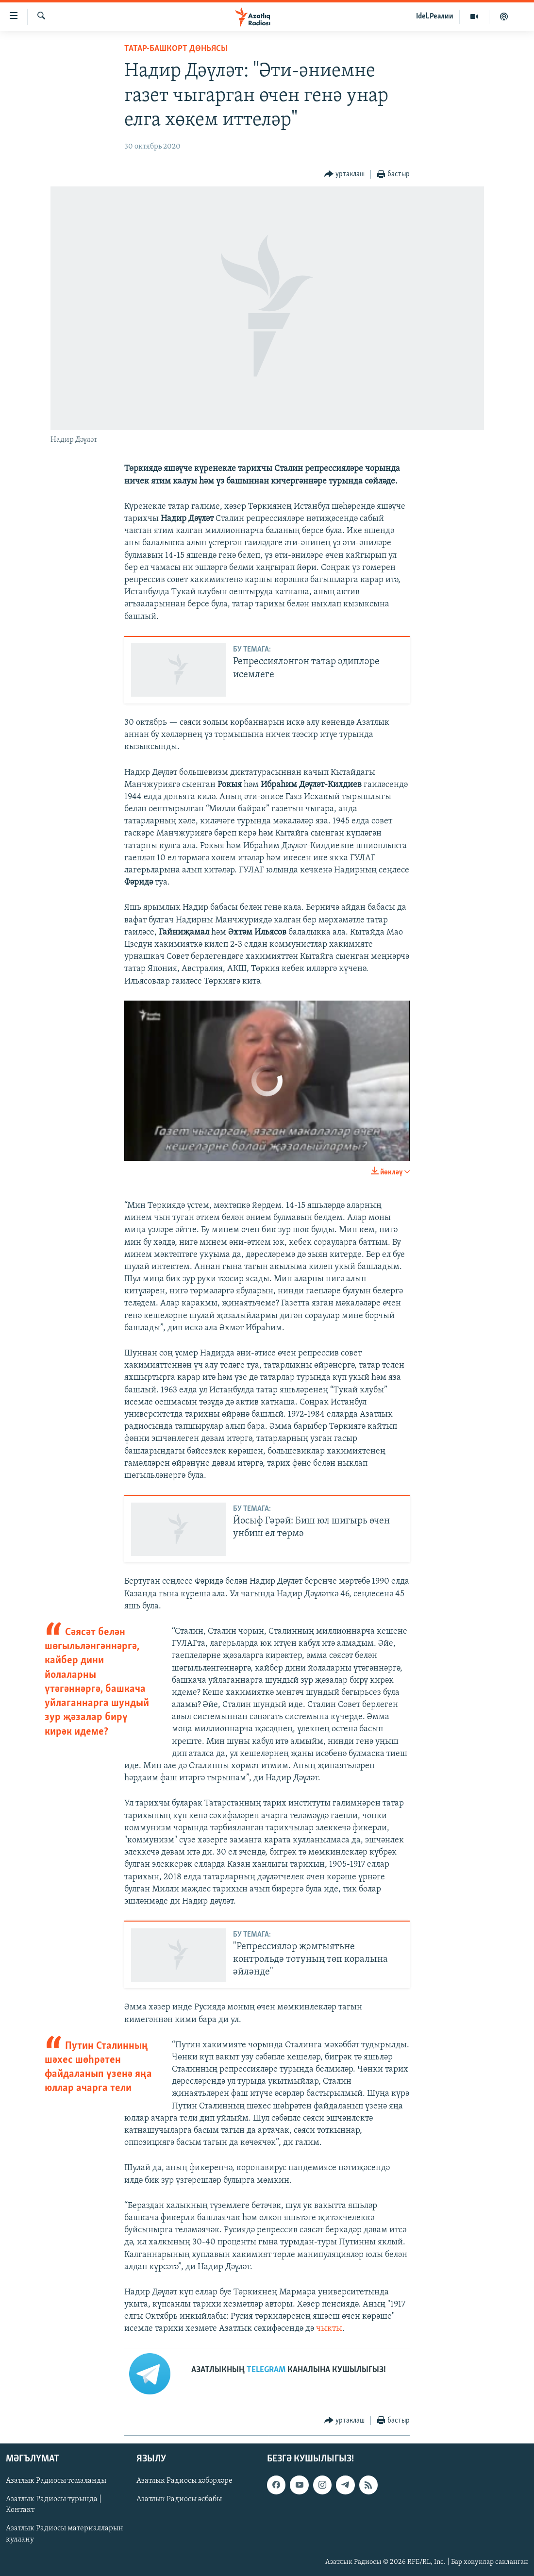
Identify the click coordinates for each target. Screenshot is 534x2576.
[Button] (344, 174)
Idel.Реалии (434, 16)
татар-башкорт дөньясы (176, 48)
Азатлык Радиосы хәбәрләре (184, 2481)
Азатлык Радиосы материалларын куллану (64, 2534)
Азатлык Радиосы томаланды (56, 2481)
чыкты (329, 2328)
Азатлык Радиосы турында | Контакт (53, 2504)
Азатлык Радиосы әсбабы (179, 2499)
